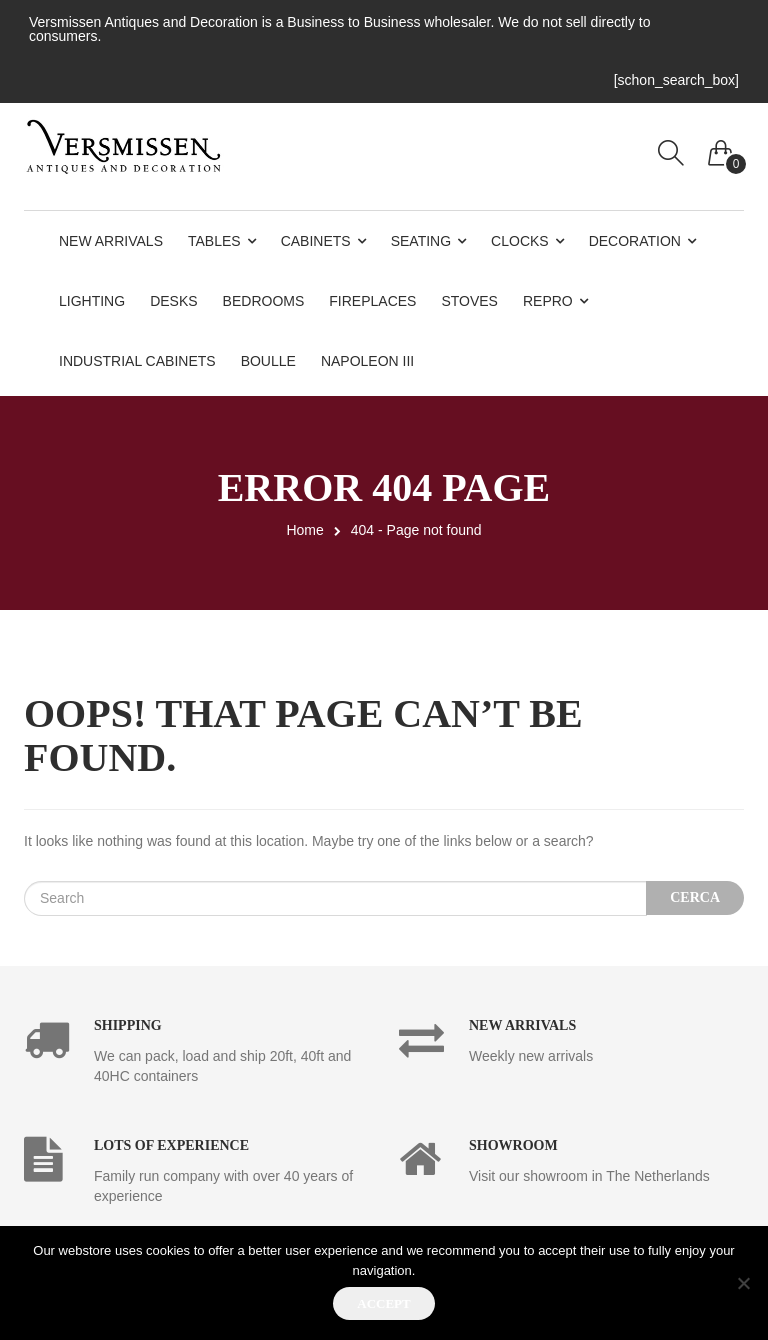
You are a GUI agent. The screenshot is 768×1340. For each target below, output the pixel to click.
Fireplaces (372, 301)
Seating (421, 241)
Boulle (268, 361)
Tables (214, 241)
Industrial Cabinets (137, 361)
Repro (548, 301)
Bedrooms (264, 301)
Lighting (92, 301)
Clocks (520, 241)
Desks (173, 301)
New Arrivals (111, 241)
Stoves (469, 301)
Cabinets (316, 241)
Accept (383, 1303)
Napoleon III (367, 361)
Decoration (635, 241)
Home (304, 530)
